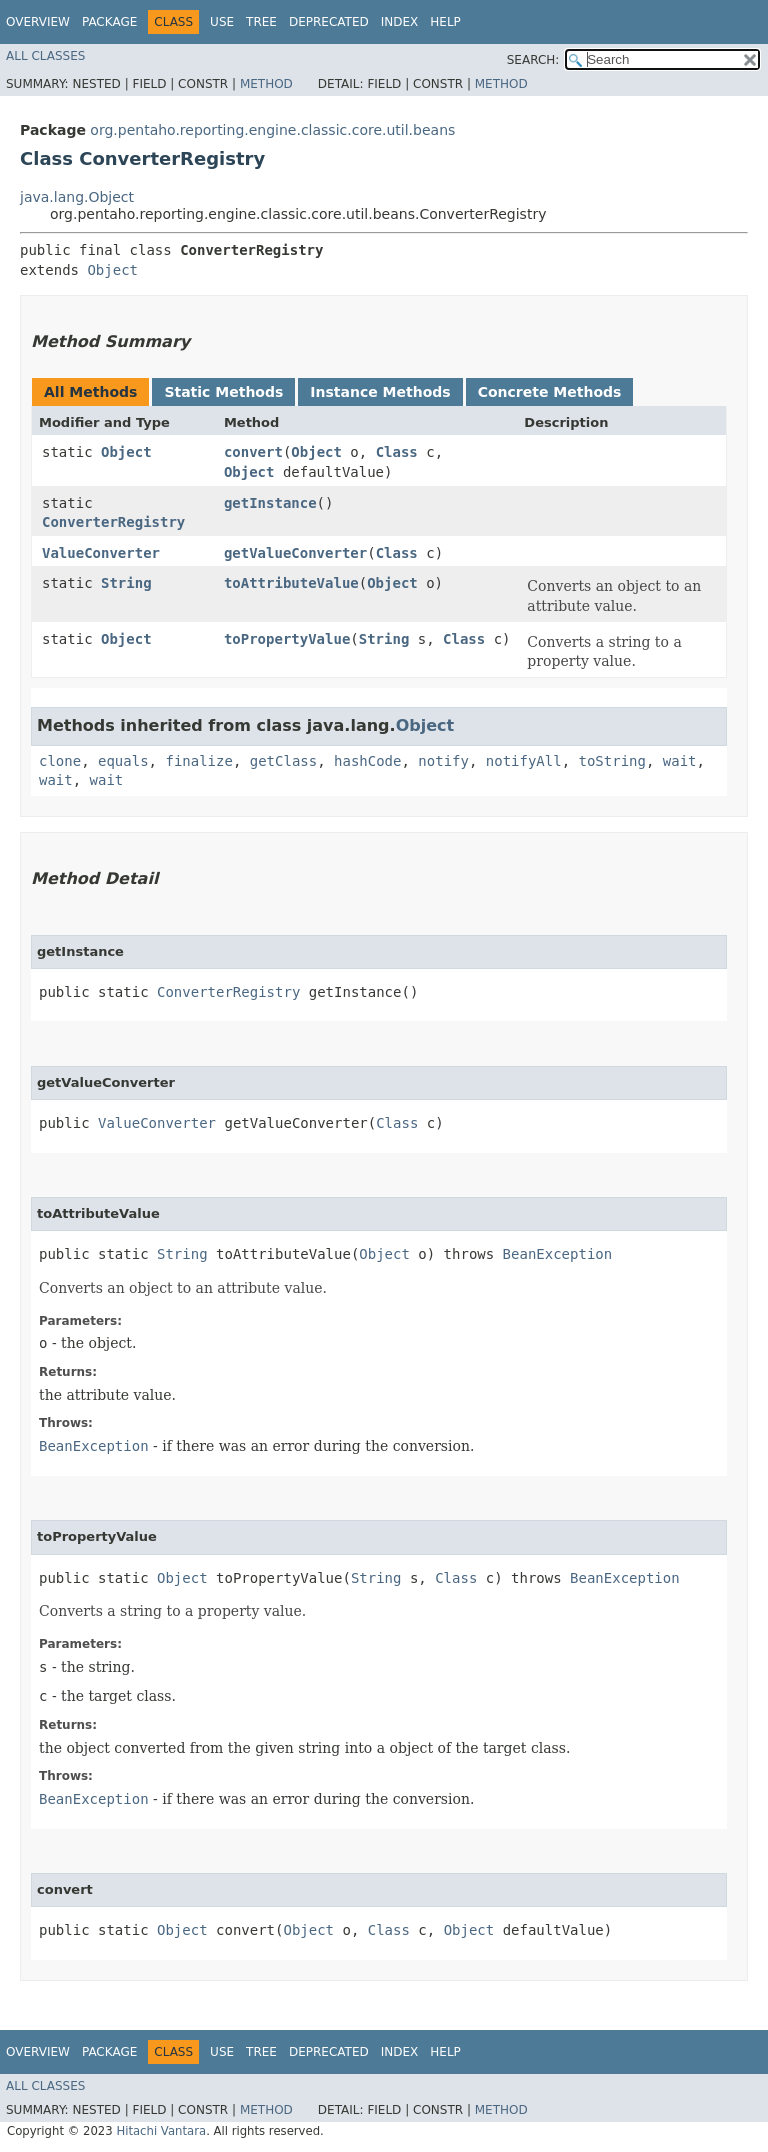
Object (112, 270)
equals (123, 761)
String (126, 583)
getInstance (270, 503)
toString (612, 761)
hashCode (367, 761)
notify (443, 761)
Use (222, 22)
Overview (38, 22)
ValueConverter (101, 553)
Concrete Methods (550, 392)
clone (60, 761)
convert (253, 452)
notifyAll (524, 761)
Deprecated (329, 22)
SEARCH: (533, 60)
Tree (261, 22)
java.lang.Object (77, 197)
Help (445, 22)
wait (680, 761)
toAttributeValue (291, 583)
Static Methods (223, 392)
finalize (198, 761)
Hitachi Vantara (161, 2131)
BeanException (558, 1254)
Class (397, 452)
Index (400, 22)
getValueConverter (295, 553)
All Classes (45, 56)
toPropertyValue (287, 639)
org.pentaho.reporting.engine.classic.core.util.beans (272, 130)
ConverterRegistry (113, 522)
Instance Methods (380, 392)
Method (266, 84)
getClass (283, 761)
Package (109, 22)
